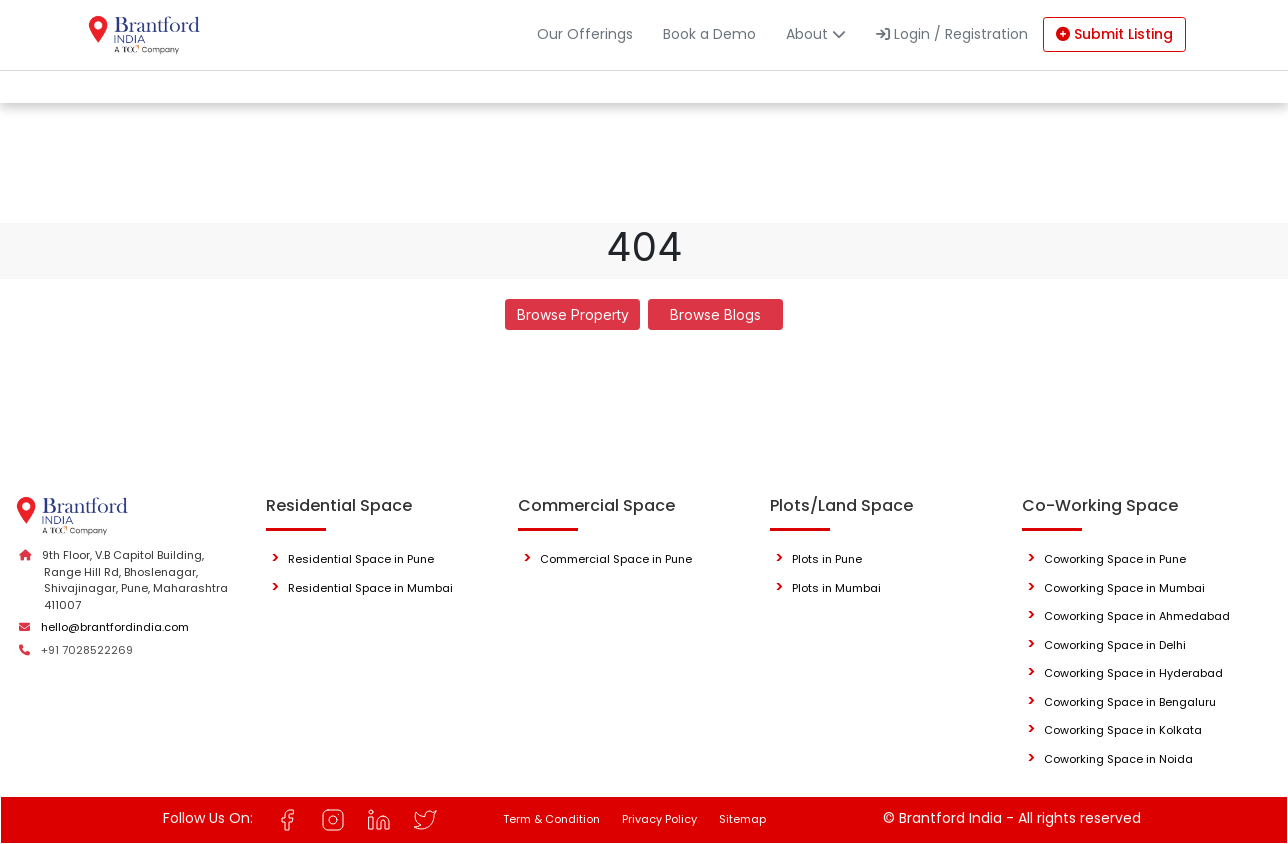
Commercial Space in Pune (616, 559)
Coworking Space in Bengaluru (1130, 702)
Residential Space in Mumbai (370, 588)
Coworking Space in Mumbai (1124, 588)
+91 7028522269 (87, 650)
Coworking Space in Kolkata (1123, 730)
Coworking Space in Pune (1115, 559)
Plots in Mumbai (836, 588)
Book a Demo (709, 34)
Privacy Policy (659, 819)
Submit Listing (1114, 34)
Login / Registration (952, 34)
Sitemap (742, 819)
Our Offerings (585, 34)
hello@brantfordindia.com (115, 627)
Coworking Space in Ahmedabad (1137, 616)
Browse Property (573, 314)
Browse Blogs (715, 314)
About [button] (816, 34)
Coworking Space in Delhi (1115, 645)
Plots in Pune (827, 559)
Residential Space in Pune (361, 559)
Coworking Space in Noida (1118, 759)
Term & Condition (551, 819)
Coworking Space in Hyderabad (1133, 673)
